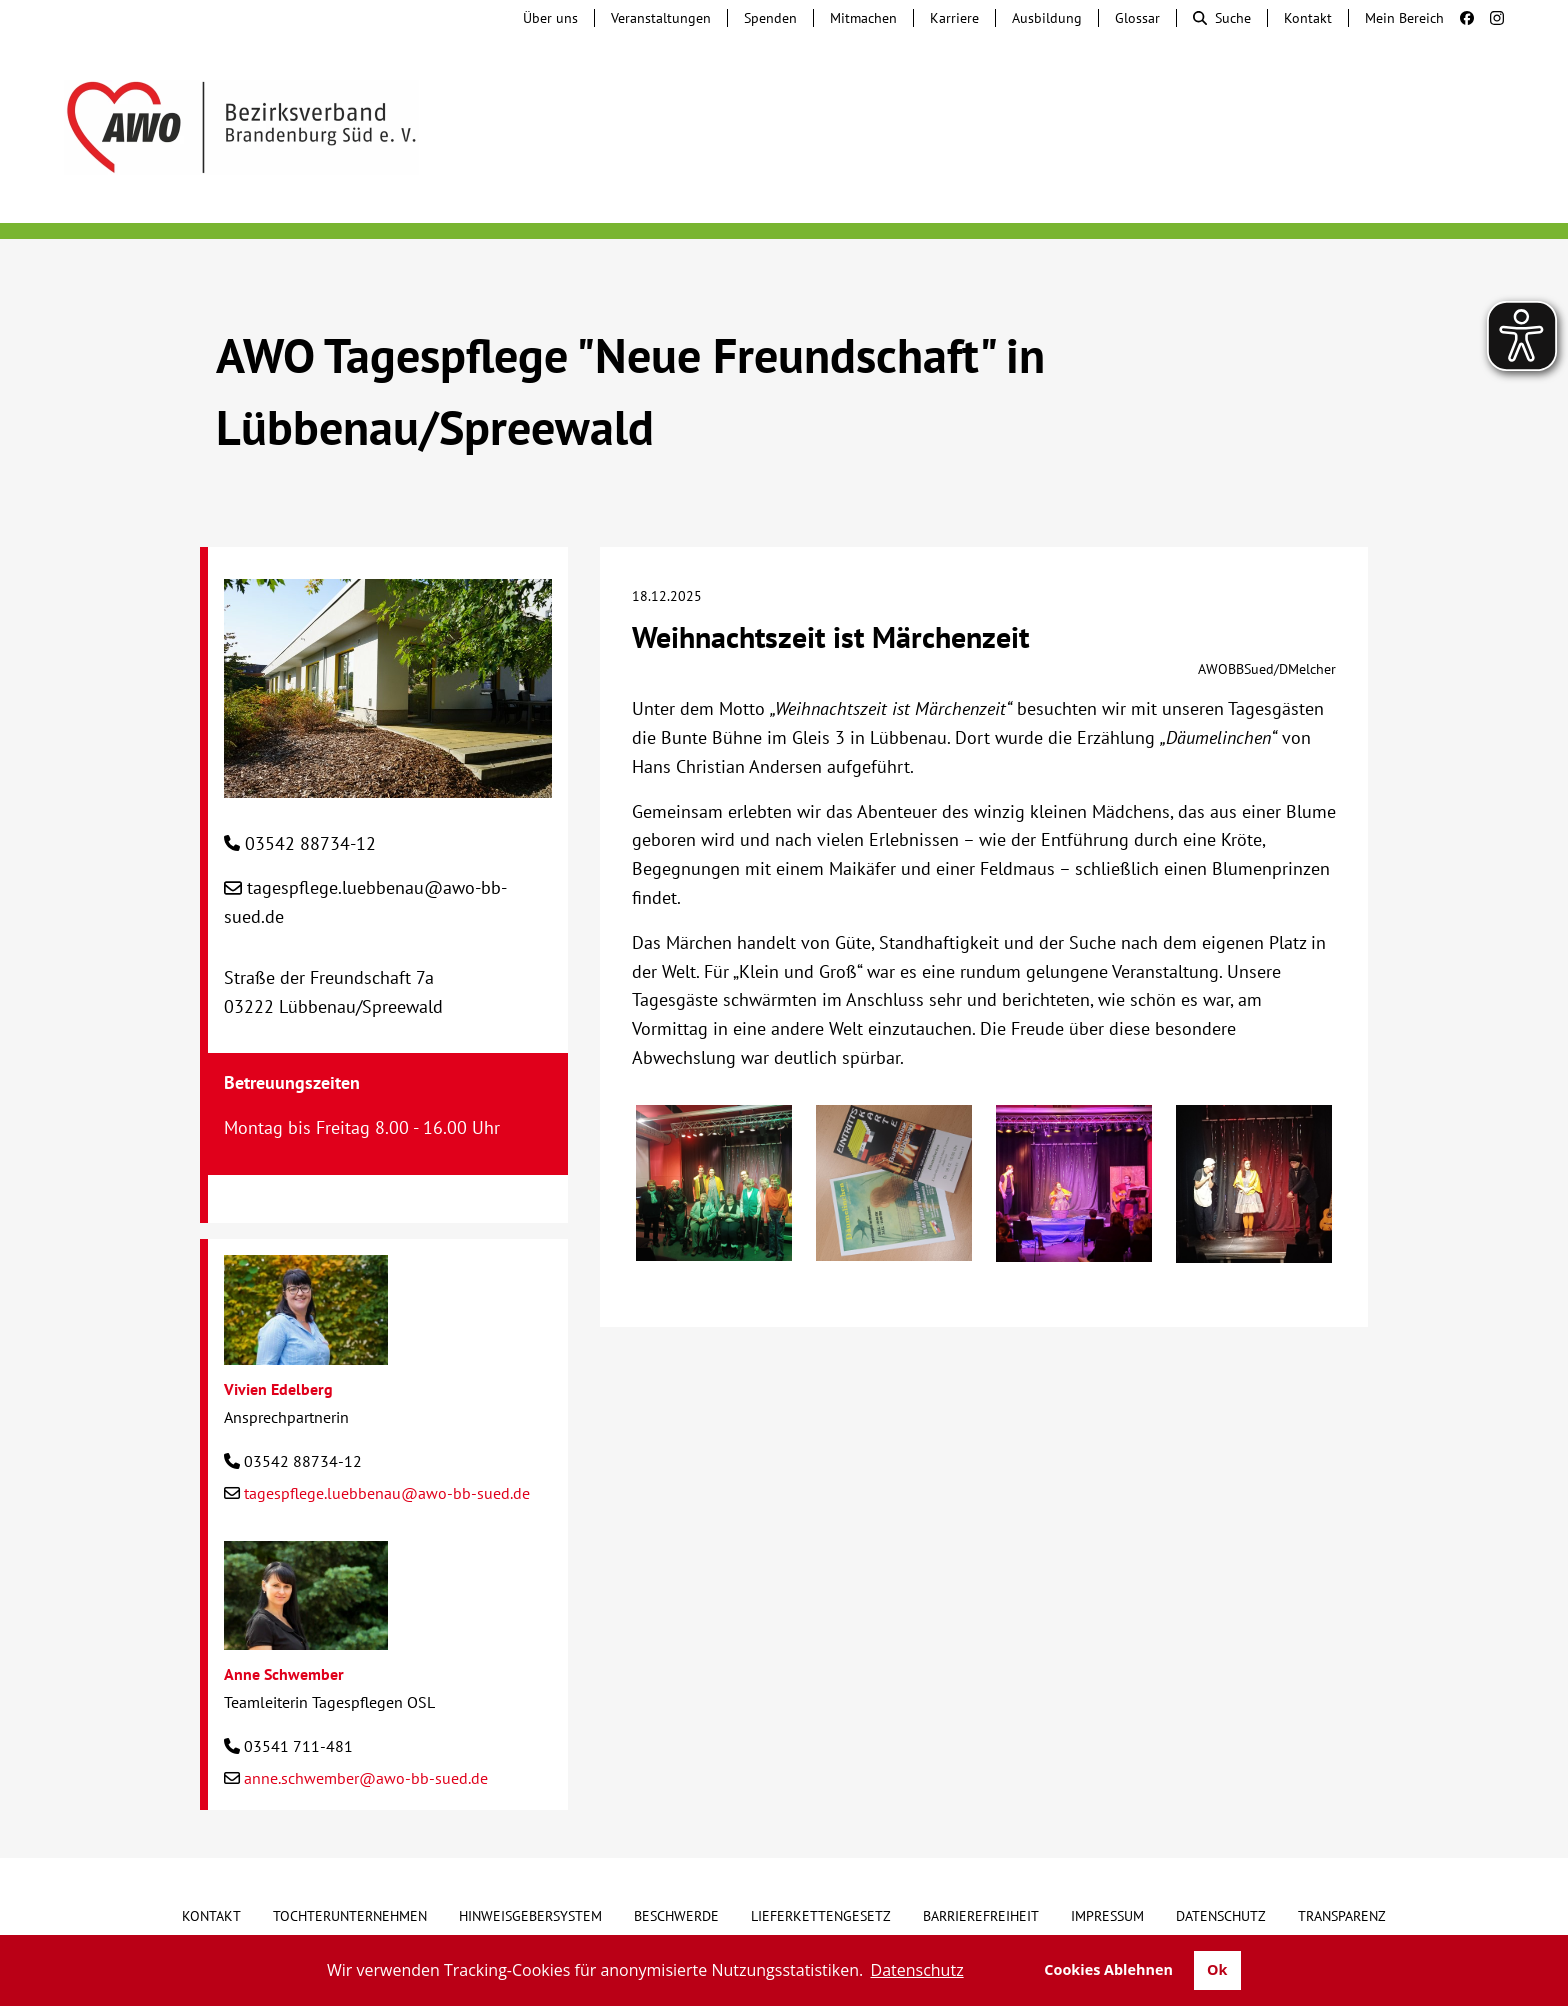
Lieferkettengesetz (821, 1916)
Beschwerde (676, 1916)
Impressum (1107, 1916)
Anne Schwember (284, 1674)
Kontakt (1308, 18)
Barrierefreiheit (981, 1916)
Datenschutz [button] (917, 1970)
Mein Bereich (1404, 18)
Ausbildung (1047, 18)
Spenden (770, 18)
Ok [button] (1217, 1969)
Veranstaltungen (661, 18)
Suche (1222, 18)
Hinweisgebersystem (530, 1916)
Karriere (954, 18)
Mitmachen (863, 18)
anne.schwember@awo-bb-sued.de (366, 1778)
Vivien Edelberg (278, 1389)
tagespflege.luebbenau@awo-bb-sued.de (387, 1493)
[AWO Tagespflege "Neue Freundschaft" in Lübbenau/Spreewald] (388, 782)
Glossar (1137, 18)
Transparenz (1342, 1916)
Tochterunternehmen (350, 1916)
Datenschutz (1221, 1916)
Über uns (550, 18)
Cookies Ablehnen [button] (1108, 1969)
